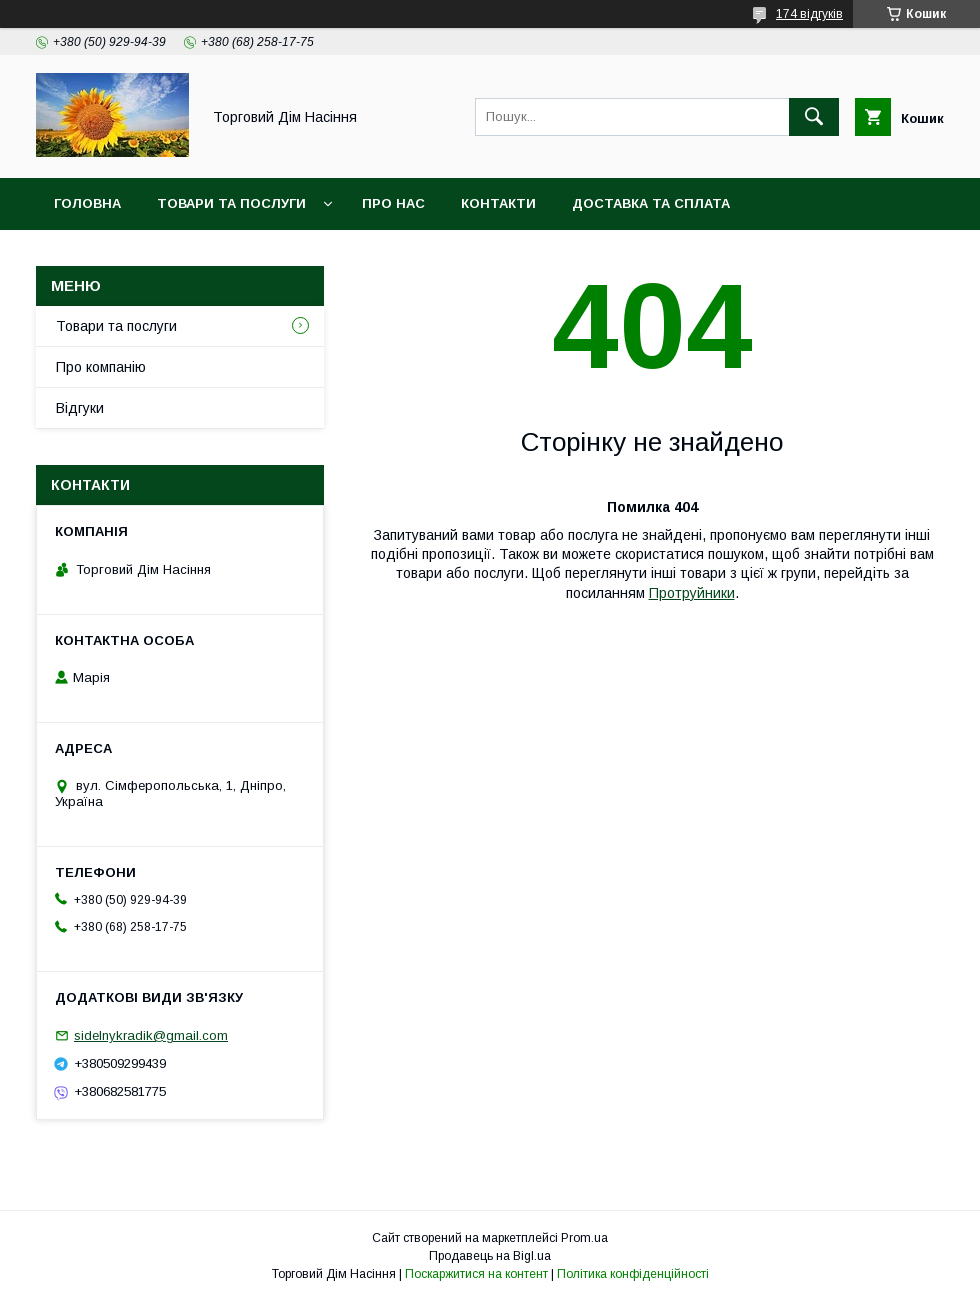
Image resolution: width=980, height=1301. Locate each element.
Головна (87, 203)
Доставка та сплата (651, 203)
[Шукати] (814, 117)
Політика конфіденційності (633, 1274)
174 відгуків (809, 14)
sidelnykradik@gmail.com (151, 1035)
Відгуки (80, 408)
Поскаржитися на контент (476, 1274)
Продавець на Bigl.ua (490, 1256)
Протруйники (692, 593)
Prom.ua (584, 1238)
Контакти (498, 203)
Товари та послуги (231, 203)
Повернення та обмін (138, 255)
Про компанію (101, 367)
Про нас (393, 203)
